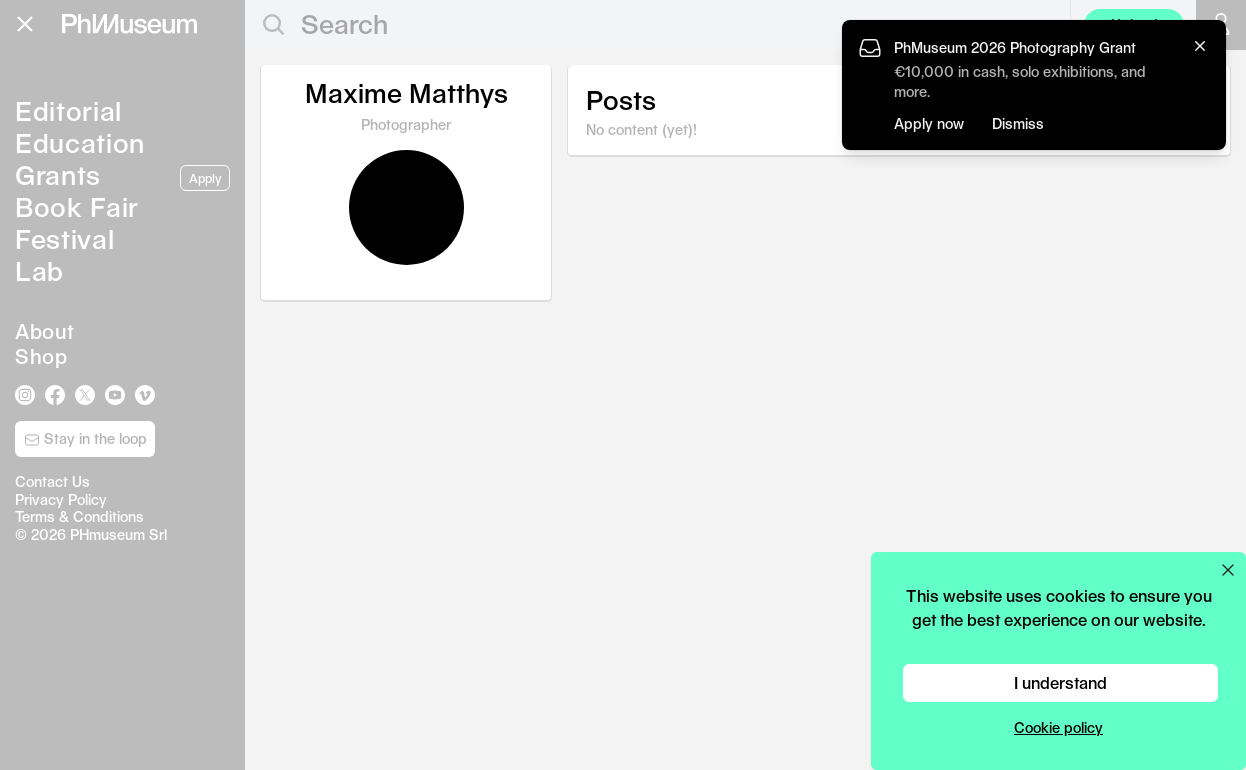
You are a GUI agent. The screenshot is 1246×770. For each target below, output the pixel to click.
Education (80, 142)
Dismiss (1018, 123)
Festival (64, 238)
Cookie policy (1058, 727)
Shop (41, 356)
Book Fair (77, 206)
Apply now (929, 123)
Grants (58, 174)
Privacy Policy (61, 499)
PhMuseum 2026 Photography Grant (1015, 47)
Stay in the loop (85, 439)
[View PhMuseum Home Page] (129, 24)
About (45, 331)
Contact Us (52, 481)
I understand (1060, 682)
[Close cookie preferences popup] (1228, 570)
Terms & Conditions (79, 516)
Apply (205, 178)
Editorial (68, 110)
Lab (39, 270)
